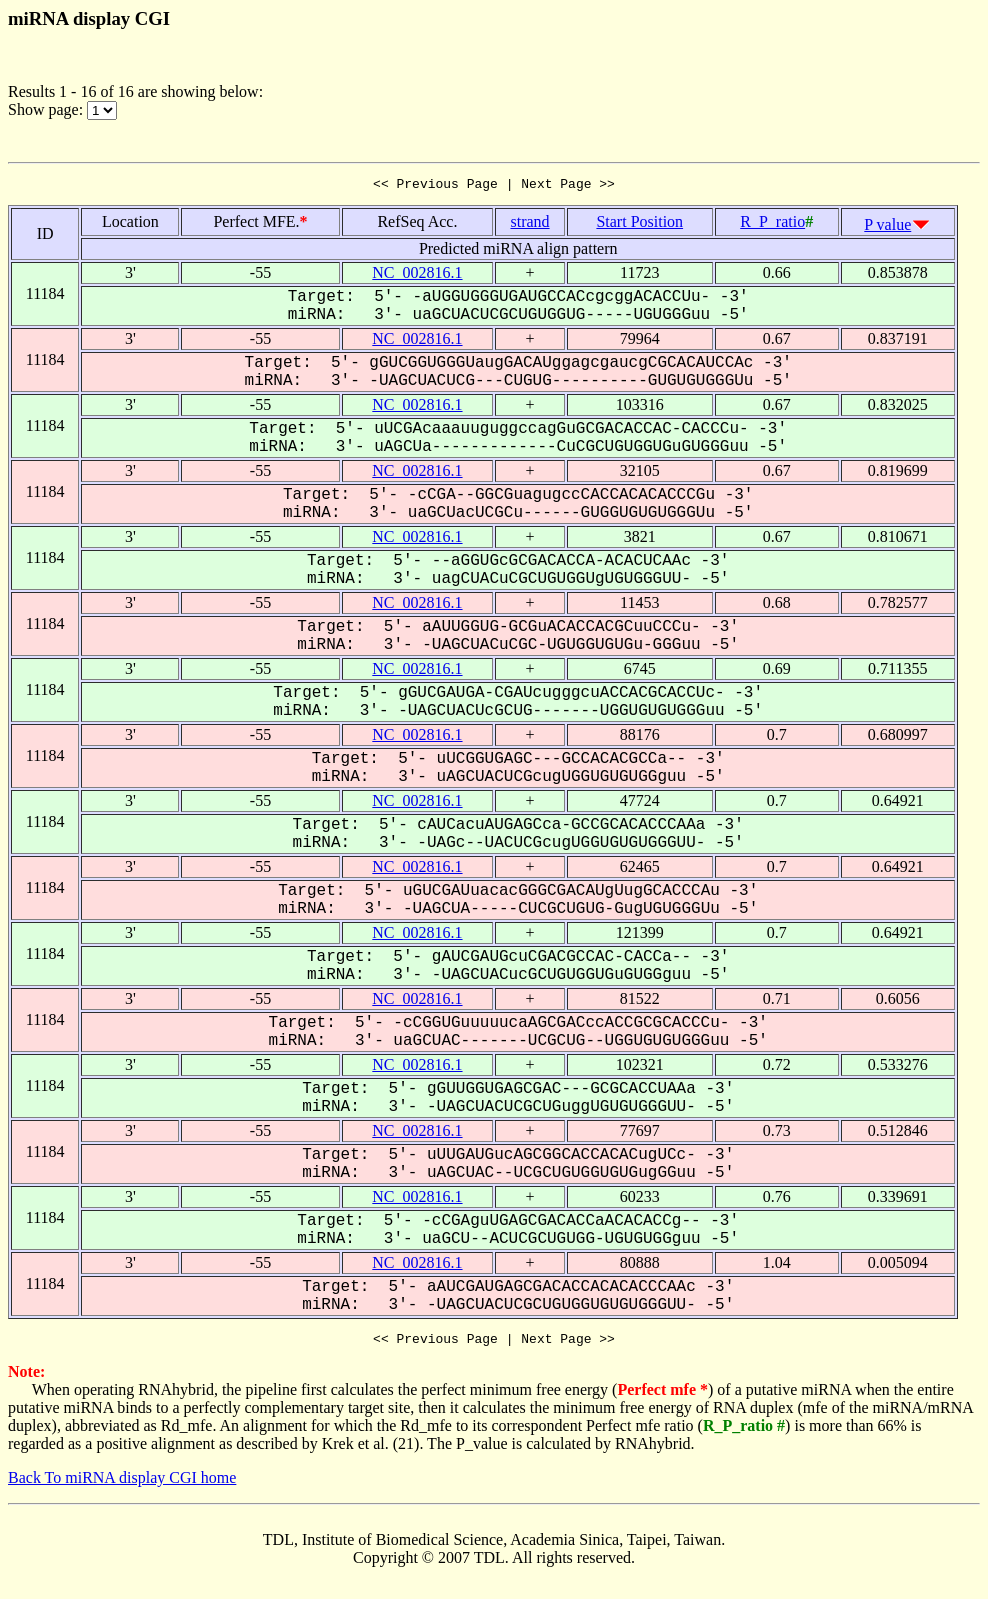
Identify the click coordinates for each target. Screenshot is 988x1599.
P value (887, 227)
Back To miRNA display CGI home (122, 1483)
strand (529, 224)
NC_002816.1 (417, 275)
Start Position (639, 224)
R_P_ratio (772, 224)
